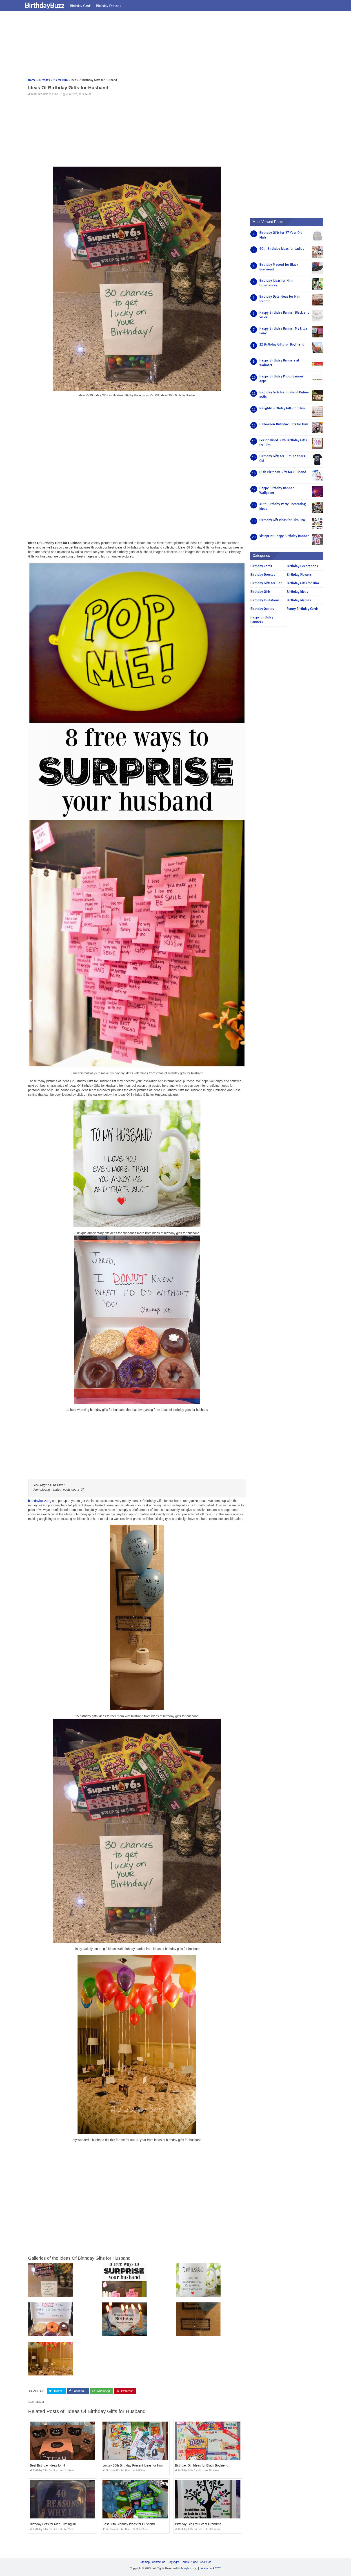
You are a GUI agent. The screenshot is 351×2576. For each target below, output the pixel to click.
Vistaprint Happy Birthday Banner (284, 536)
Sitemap (145, 2562)
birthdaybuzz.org (39, 1501)
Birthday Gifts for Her (266, 583)
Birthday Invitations (264, 600)
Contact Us (158, 2562)
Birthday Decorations (302, 566)
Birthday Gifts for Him (44, 94)
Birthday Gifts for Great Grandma (198, 2524)
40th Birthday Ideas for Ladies (281, 249)
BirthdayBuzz (50, 5)
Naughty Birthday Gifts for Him (282, 408)
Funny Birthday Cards (302, 609)
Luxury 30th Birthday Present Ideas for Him (132, 2465)
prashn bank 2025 (210, 2568)
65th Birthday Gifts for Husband (282, 472)
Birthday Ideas (297, 592)
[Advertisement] (163, 46)
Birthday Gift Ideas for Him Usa (282, 520)
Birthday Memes (299, 600)
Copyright (173, 2562)
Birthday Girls (260, 592)
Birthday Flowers (299, 575)
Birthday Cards (86, 6)
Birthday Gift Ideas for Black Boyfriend (201, 2465)
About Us (205, 2562)
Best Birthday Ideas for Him (49, 2465)
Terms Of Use (189, 2562)
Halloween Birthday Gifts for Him (283, 424)
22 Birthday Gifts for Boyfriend (281, 344)
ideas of (39, 2401)
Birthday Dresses (114, 6)
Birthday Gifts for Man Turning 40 (53, 2524)
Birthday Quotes (262, 609)
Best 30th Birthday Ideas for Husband (128, 2524)
